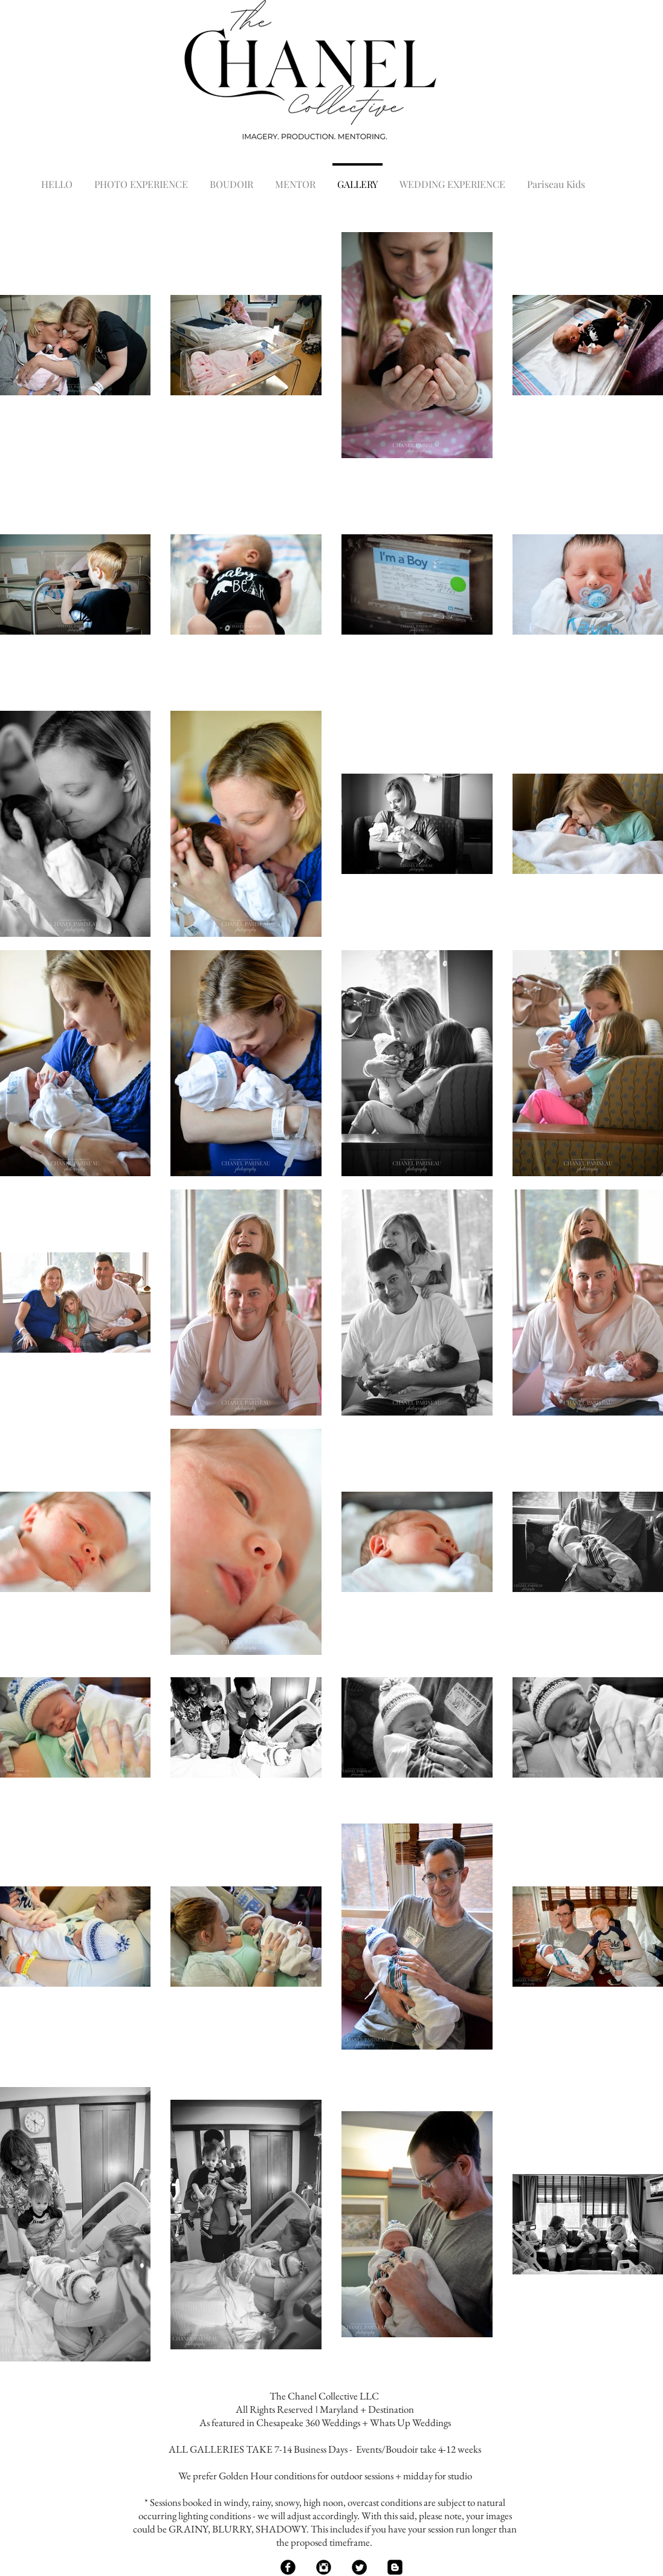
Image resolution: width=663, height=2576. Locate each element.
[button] (141, 179)
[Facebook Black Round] (288, 2567)
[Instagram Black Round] (323, 2567)
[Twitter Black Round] (359, 2567)
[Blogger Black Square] (395, 2567)
